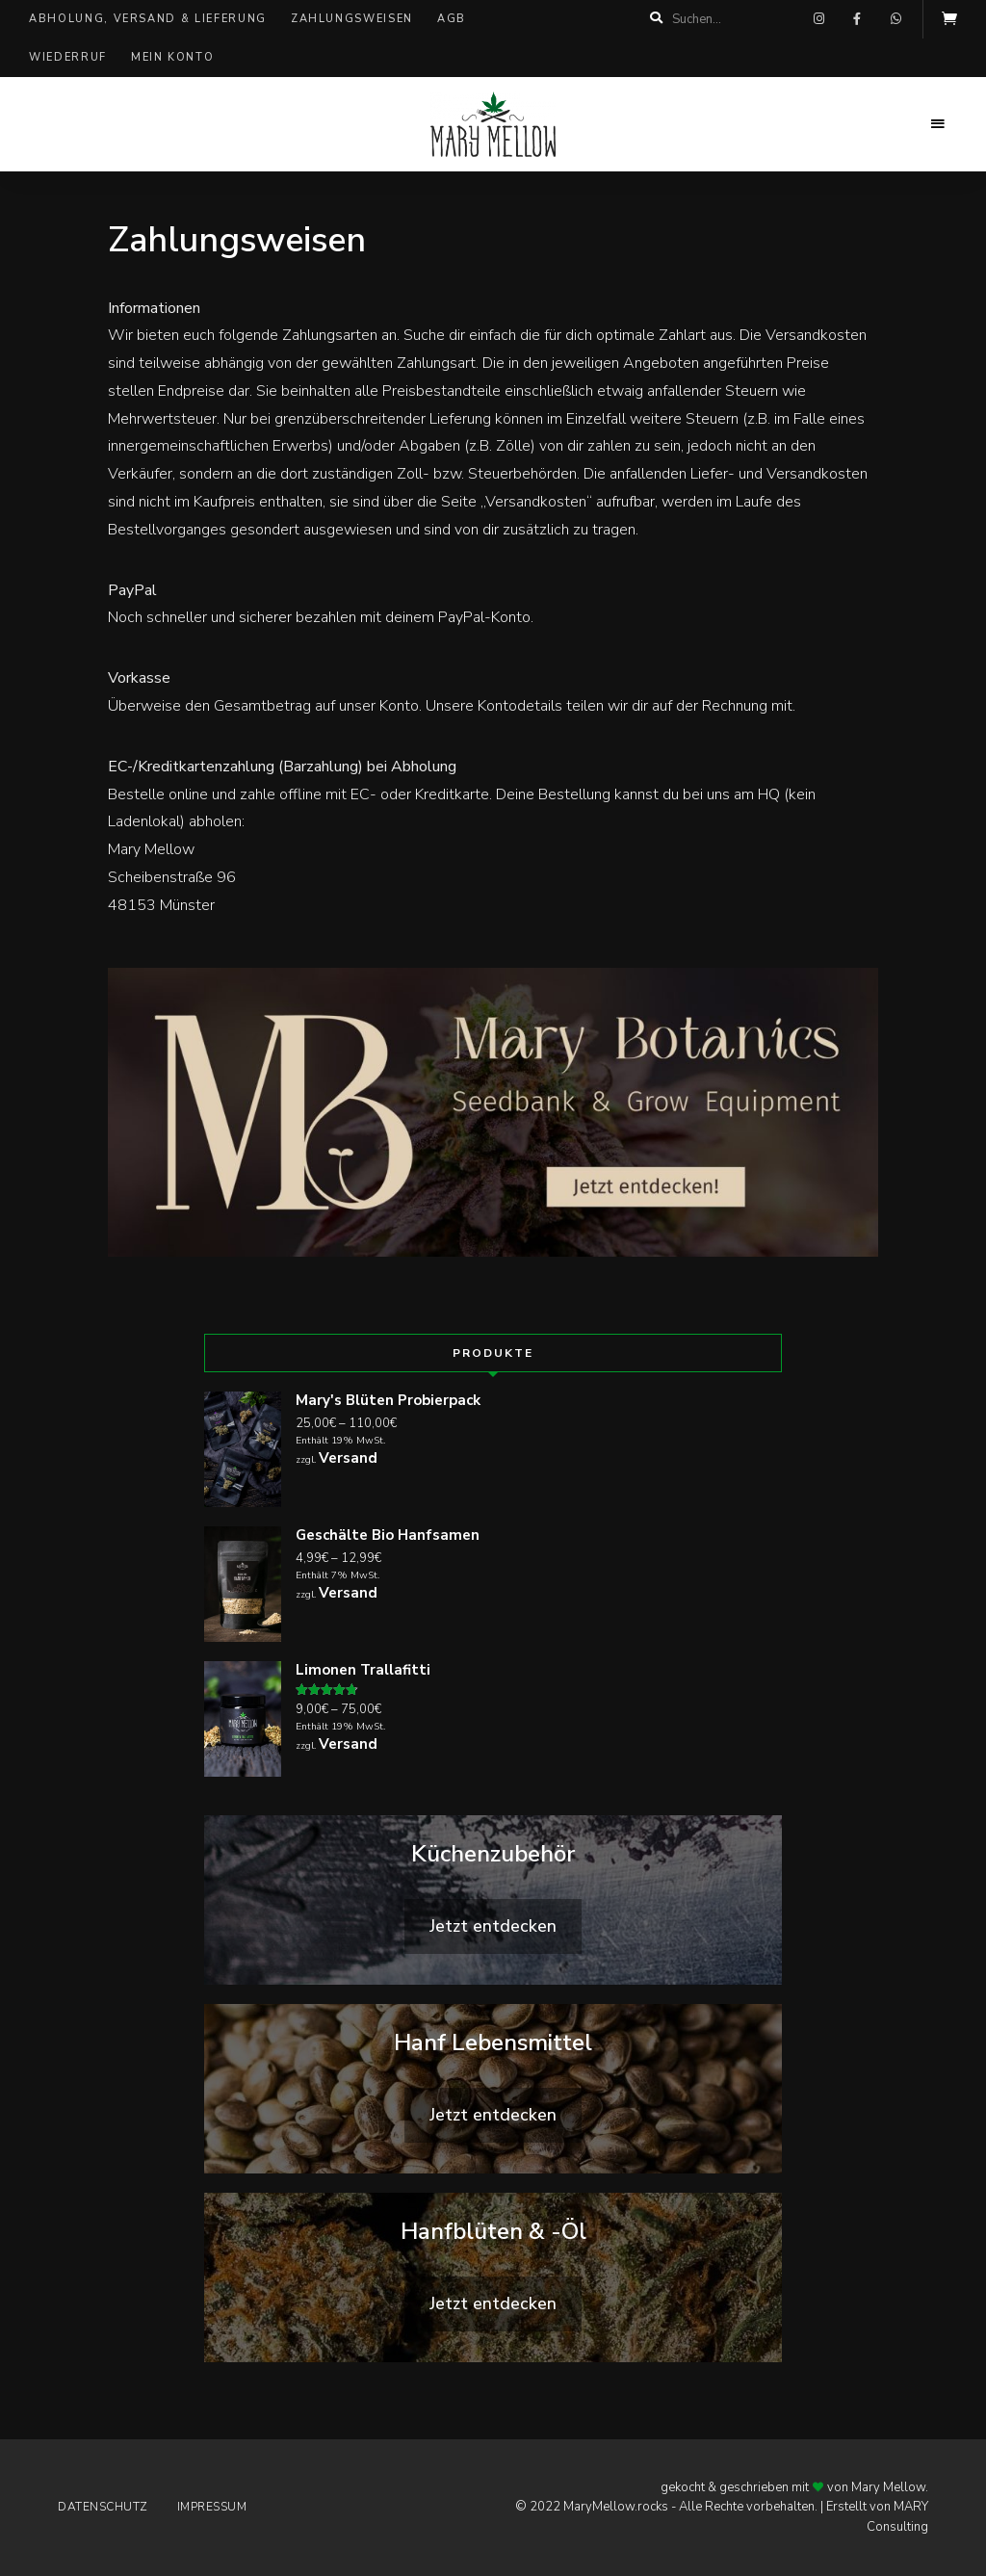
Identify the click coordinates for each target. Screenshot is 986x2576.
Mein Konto (173, 57)
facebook (857, 19)
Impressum (212, 2506)
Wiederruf (68, 57)
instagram (818, 19)
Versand (348, 1458)
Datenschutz (103, 2506)
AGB (451, 19)
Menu (938, 124)
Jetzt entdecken (493, 1926)
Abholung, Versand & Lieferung (148, 19)
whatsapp (895, 19)
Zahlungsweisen (352, 19)
